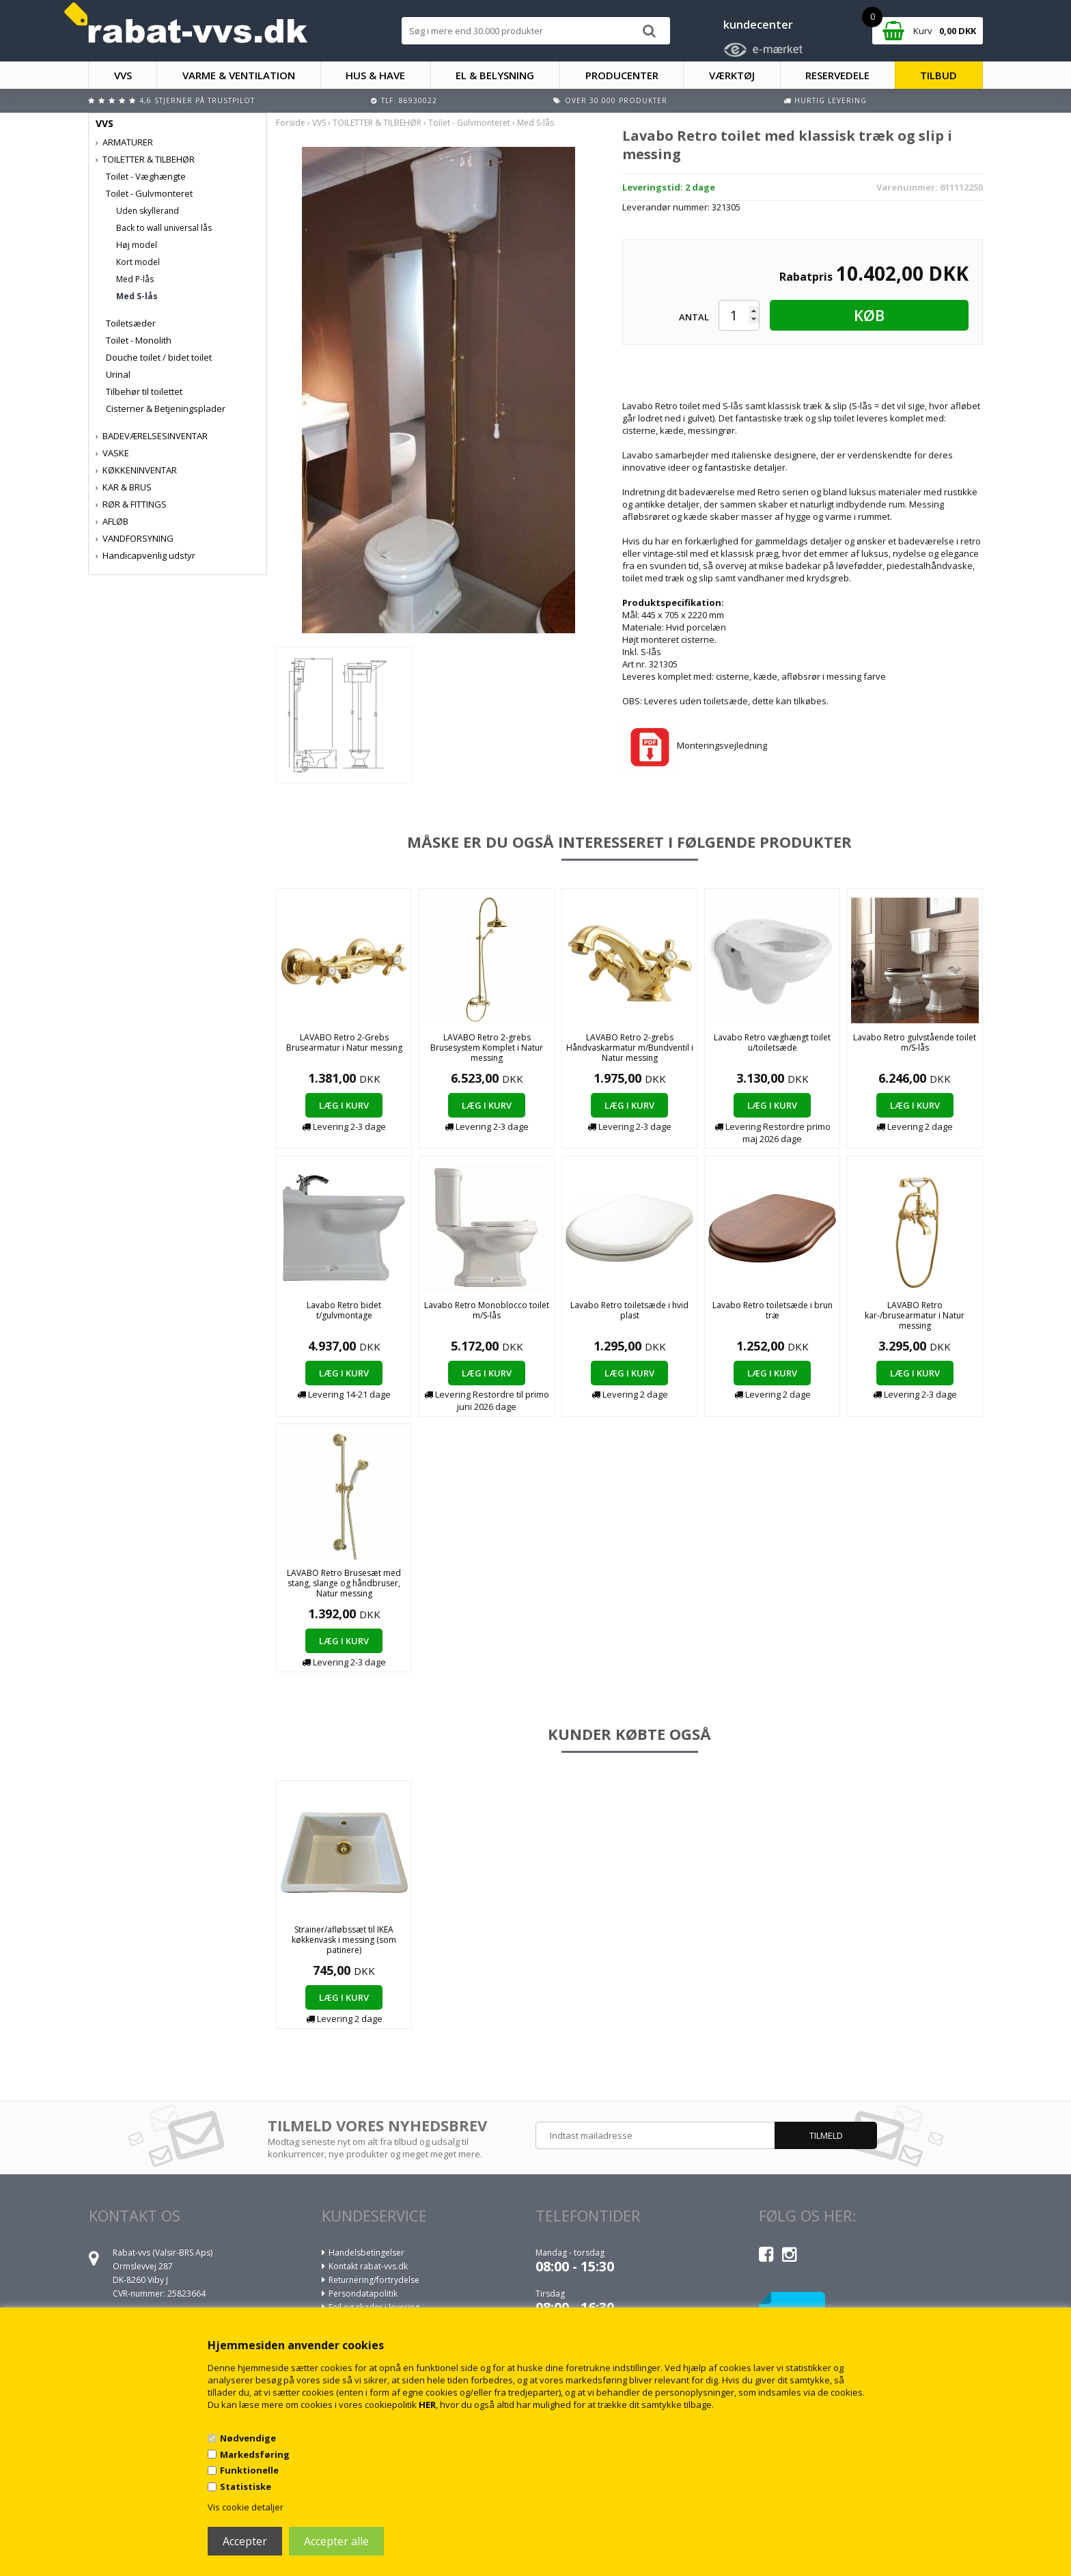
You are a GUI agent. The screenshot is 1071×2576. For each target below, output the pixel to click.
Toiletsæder (131, 323)
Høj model (136, 245)
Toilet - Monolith (138, 340)
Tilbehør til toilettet (144, 391)
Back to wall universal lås (164, 228)
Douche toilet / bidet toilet (159, 357)
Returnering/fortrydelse (374, 2280)
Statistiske (245, 2486)
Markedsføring (255, 2454)
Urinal (118, 374)
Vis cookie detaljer (245, 2507)
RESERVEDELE (837, 75)
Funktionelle (249, 2470)
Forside (290, 122)
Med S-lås (137, 296)
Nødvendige (248, 2438)
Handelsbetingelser (366, 2252)
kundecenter (758, 24)
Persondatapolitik (363, 2293)
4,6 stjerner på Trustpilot (197, 100)
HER (427, 2404)
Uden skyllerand (147, 211)
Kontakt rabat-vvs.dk (368, 2266)
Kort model (138, 262)
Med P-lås (135, 279)
